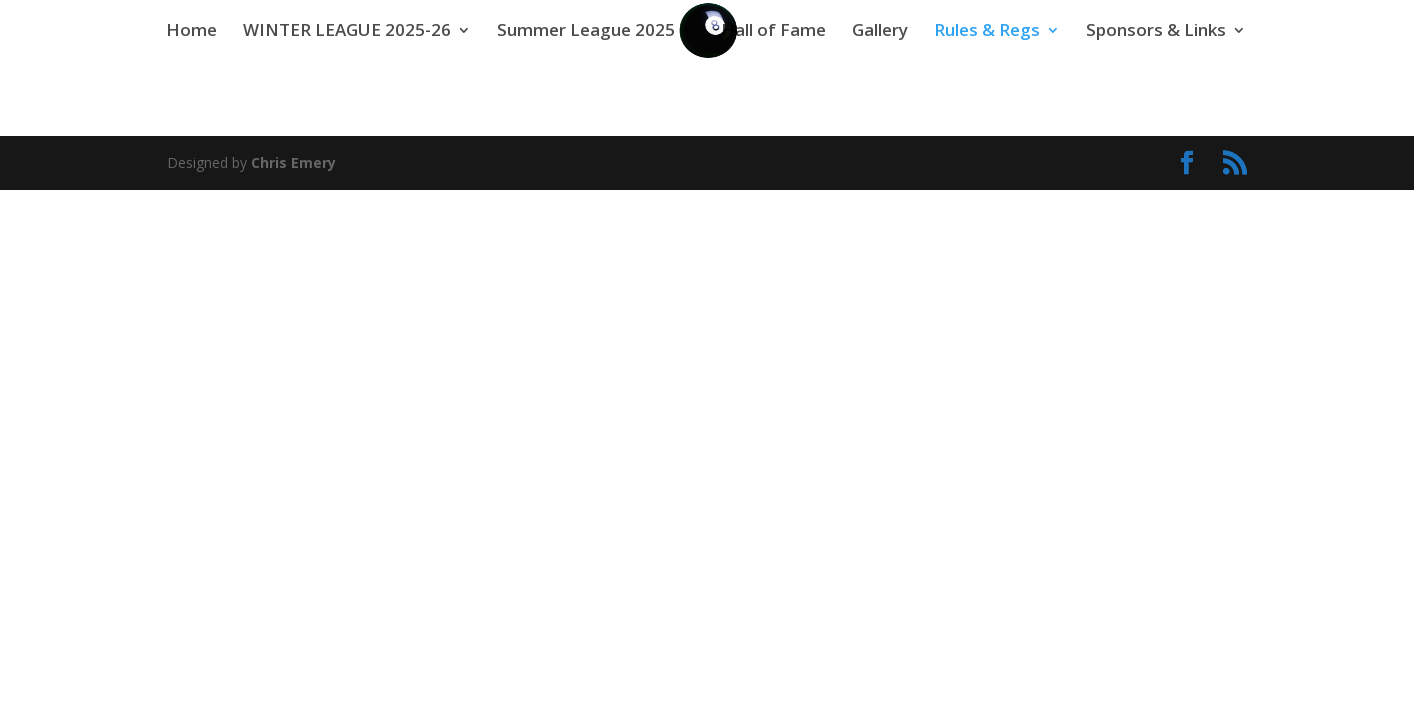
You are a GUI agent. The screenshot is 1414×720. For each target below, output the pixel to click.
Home (191, 32)
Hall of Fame (773, 32)
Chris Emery (293, 162)
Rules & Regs (987, 32)
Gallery (880, 32)
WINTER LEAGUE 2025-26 (347, 32)
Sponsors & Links (1156, 32)
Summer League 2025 (586, 32)
